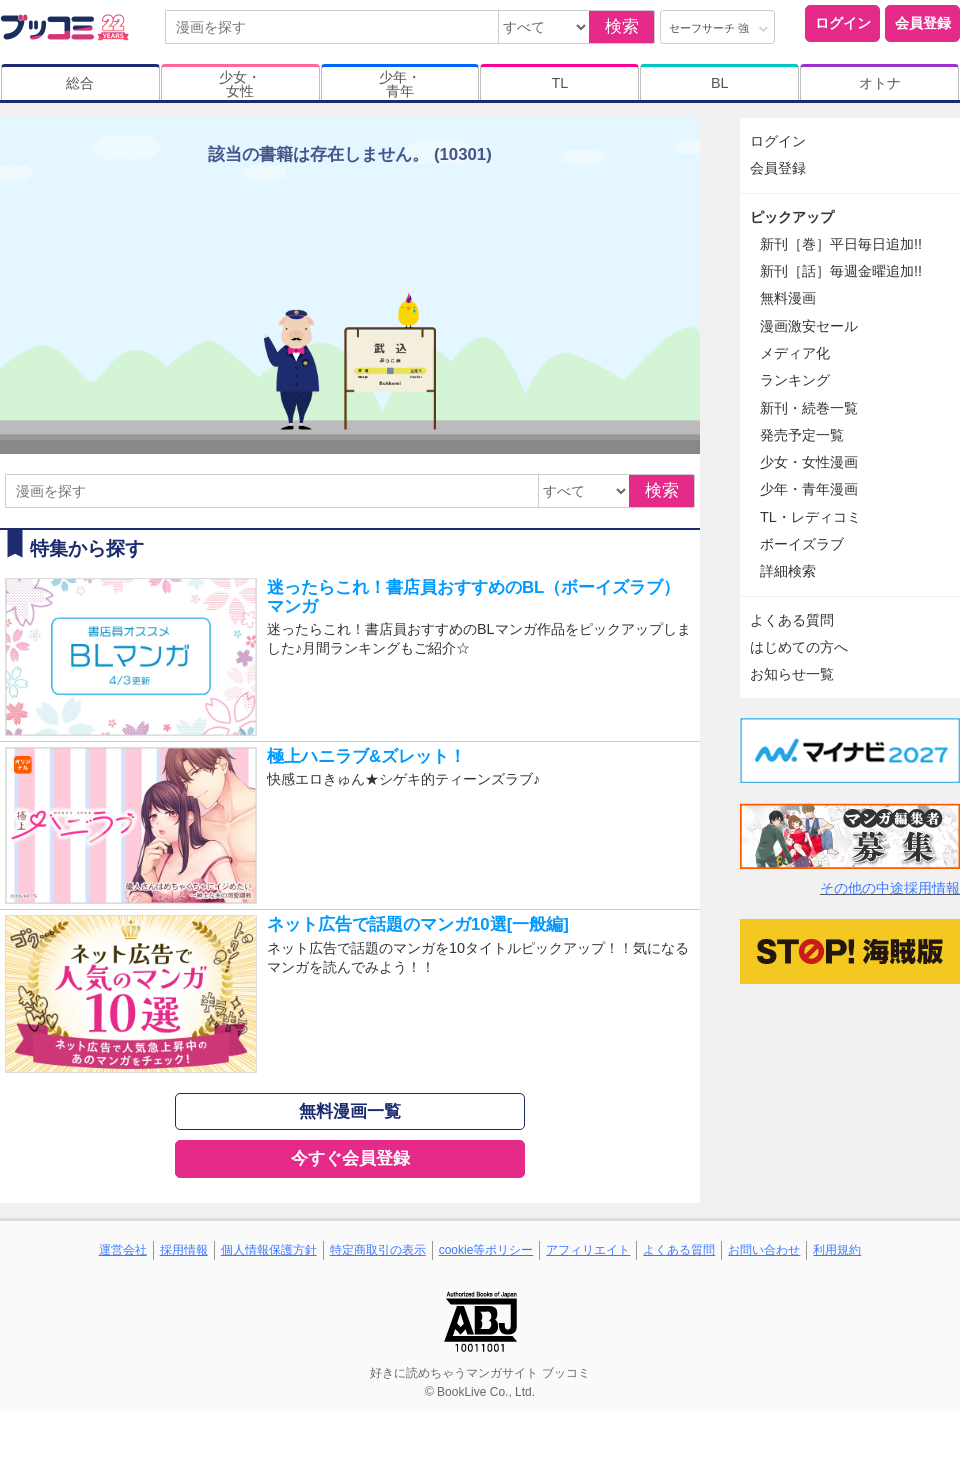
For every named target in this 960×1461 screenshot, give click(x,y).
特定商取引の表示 (378, 1250)
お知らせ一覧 (792, 674)
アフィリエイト (588, 1250)
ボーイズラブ (802, 544)
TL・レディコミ (810, 517)
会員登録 (923, 23)
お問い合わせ (764, 1250)
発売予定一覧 (802, 435)
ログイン (843, 23)
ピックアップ (792, 217)
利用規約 (837, 1250)
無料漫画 (788, 298)
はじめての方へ (799, 647)
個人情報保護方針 (269, 1250)
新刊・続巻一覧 (809, 408)
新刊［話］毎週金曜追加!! (841, 271)
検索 (622, 26)
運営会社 (123, 1250)
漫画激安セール (809, 326)
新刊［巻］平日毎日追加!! (841, 244)
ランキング (795, 380)
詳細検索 (788, 571)
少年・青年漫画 (809, 489)
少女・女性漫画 (809, 462)
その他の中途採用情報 (890, 888)
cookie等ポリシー (486, 1250)
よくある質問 (792, 620)
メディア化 (795, 353)
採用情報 (184, 1250)
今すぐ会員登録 (350, 1158)
